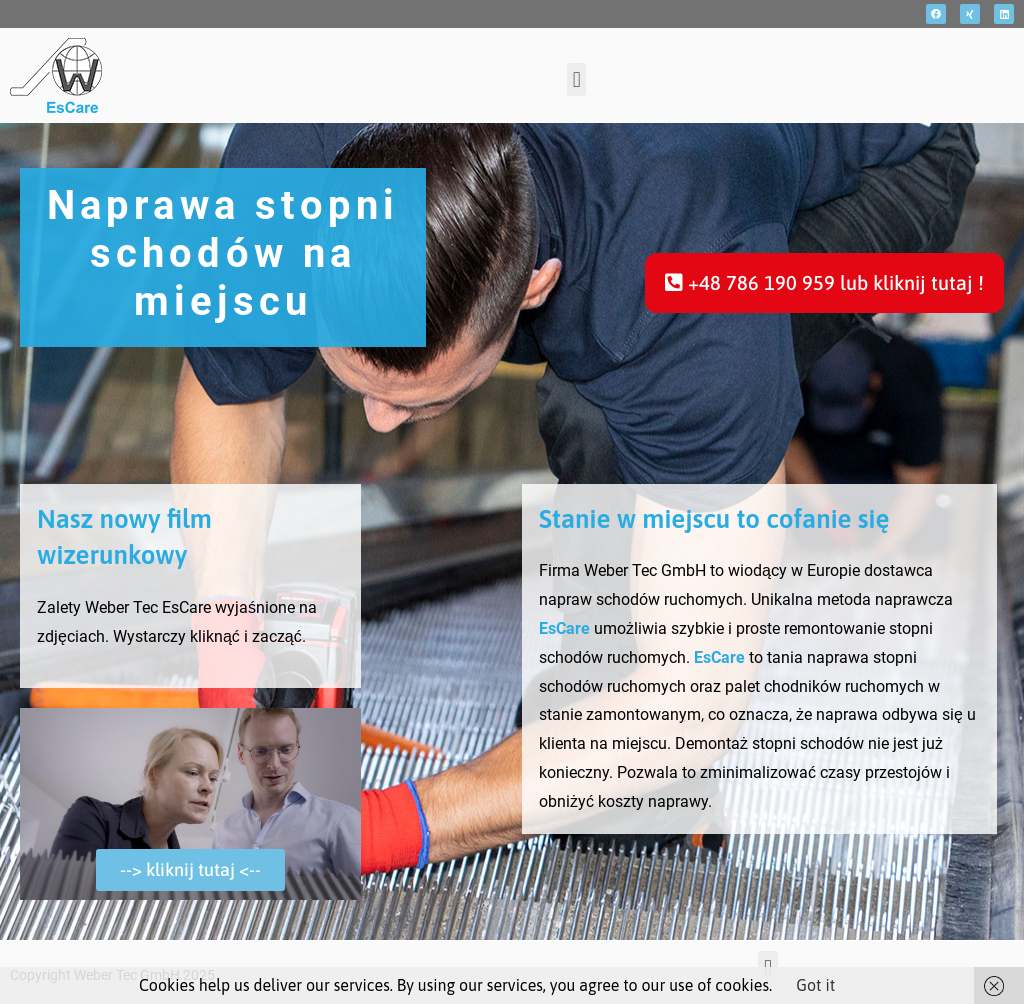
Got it (815, 985)
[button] (576, 79)
